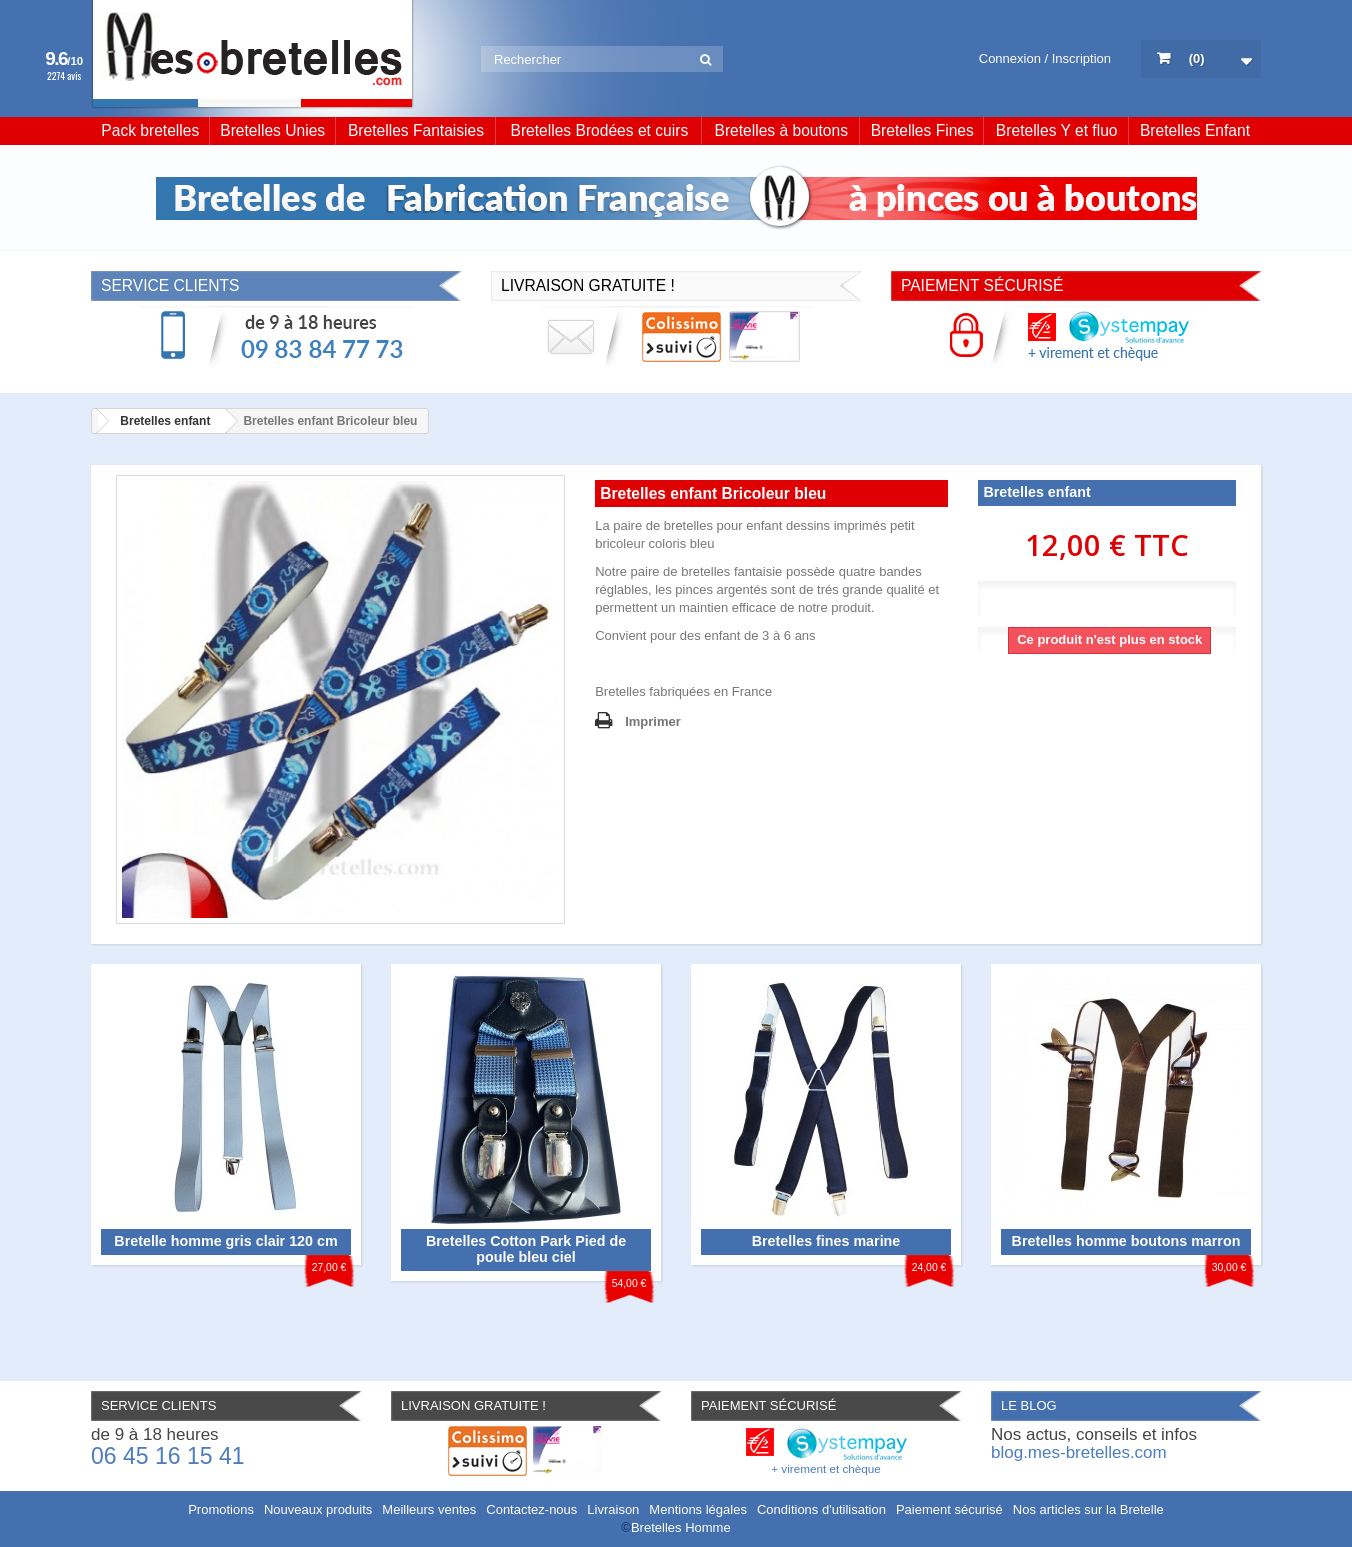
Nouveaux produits (318, 1509)
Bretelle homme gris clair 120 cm (225, 1241)
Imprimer (653, 721)
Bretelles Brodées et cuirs (600, 130)
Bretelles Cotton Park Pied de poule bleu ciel (526, 1249)
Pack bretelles (150, 130)
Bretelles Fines (922, 130)
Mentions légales (698, 1509)
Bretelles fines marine (826, 1241)
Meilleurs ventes (429, 1509)
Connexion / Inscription (1045, 58)
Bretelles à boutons (782, 130)
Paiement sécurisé (949, 1509)
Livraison (613, 1509)
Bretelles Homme (681, 1527)
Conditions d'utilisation (821, 1509)
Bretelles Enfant (1195, 130)
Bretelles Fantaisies (416, 130)
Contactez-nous (531, 1509)
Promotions (221, 1509)
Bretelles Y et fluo (1057, 130)
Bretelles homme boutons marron (1126, 1241)
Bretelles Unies (272, 130)
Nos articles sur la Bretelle (1088, 1509)
